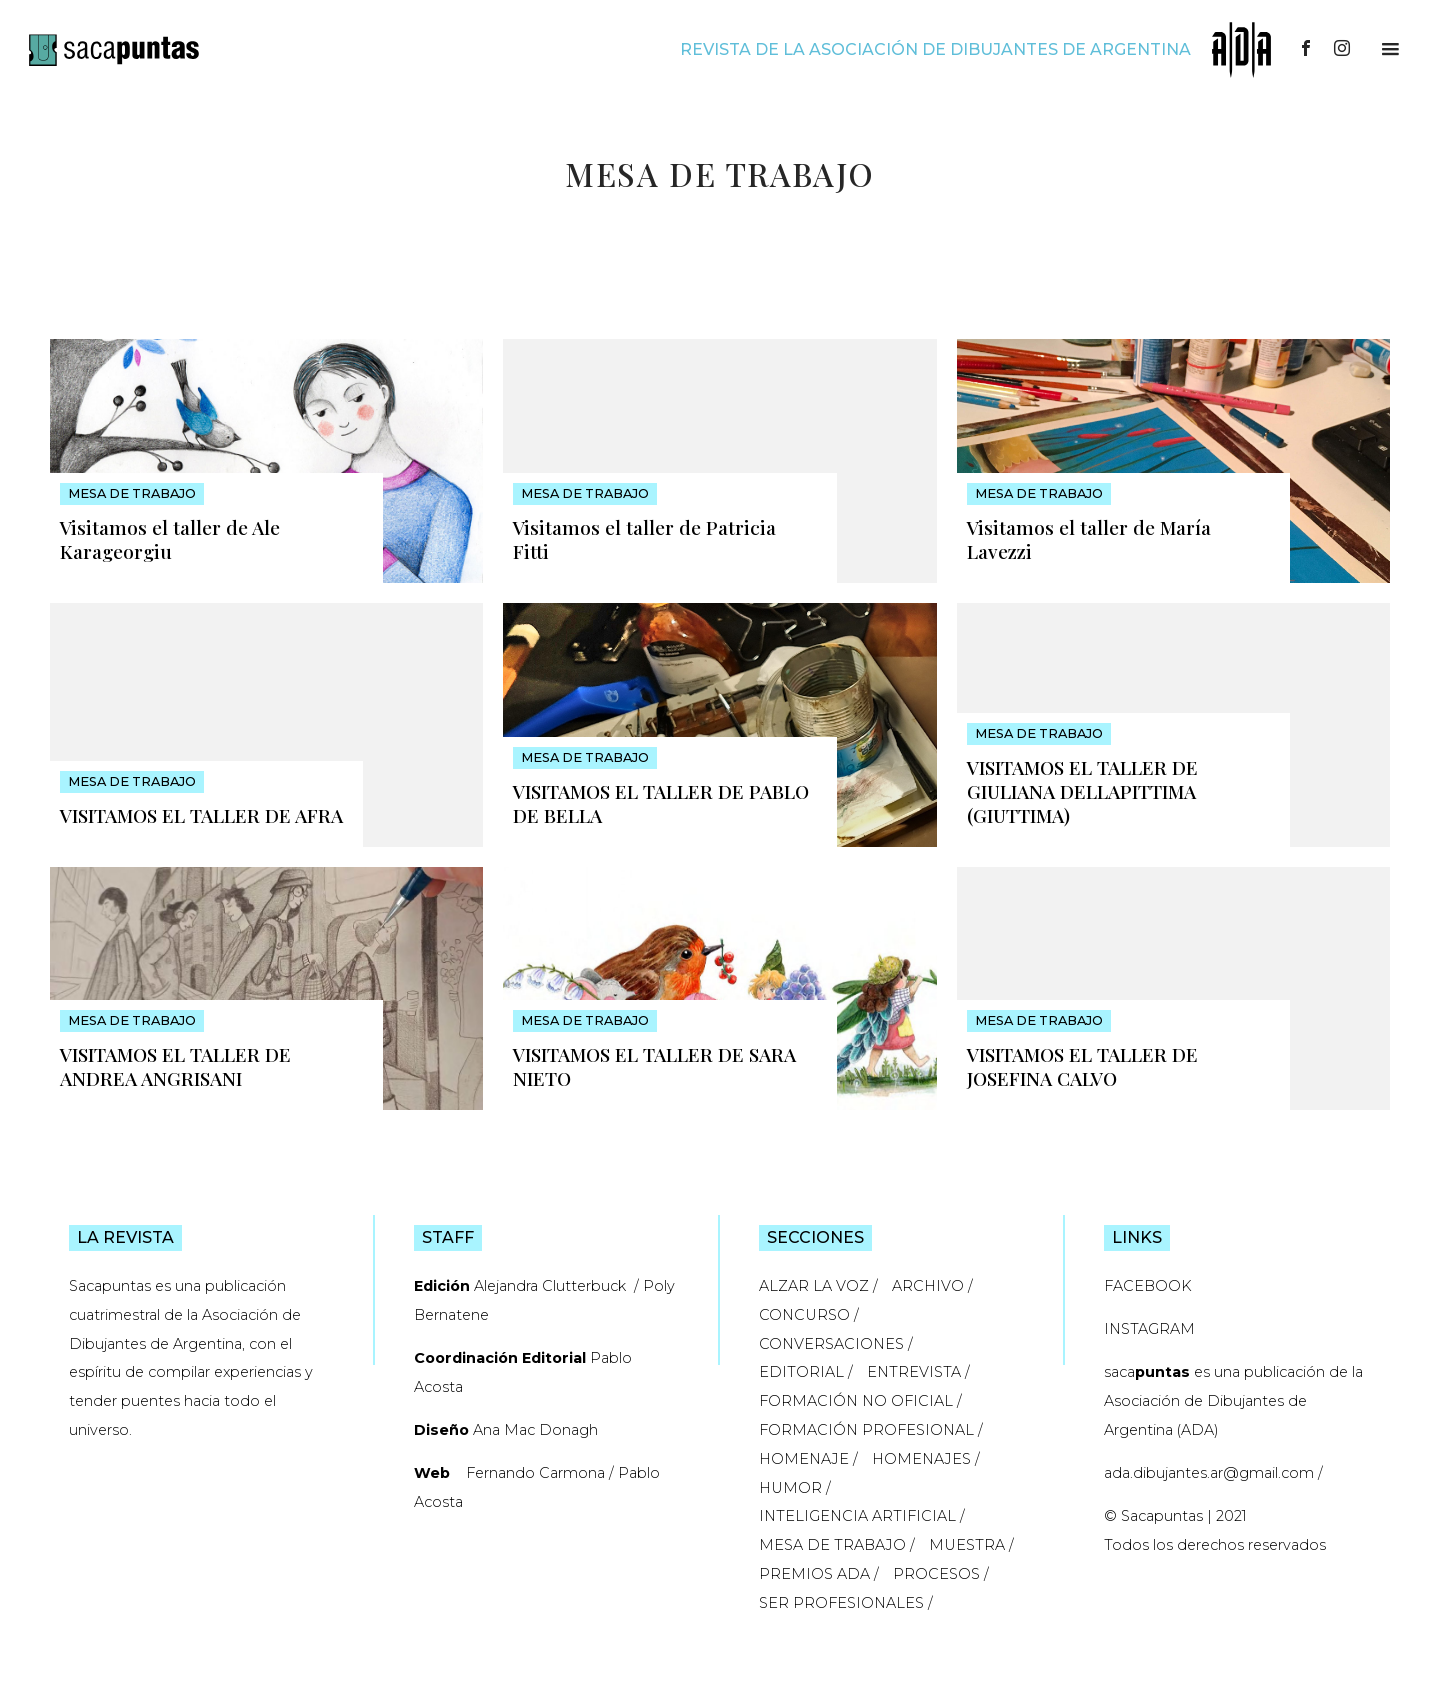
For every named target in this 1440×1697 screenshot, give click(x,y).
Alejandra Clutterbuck (552, 1286)
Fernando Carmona (535, 1473)
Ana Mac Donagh (535, 1430)
